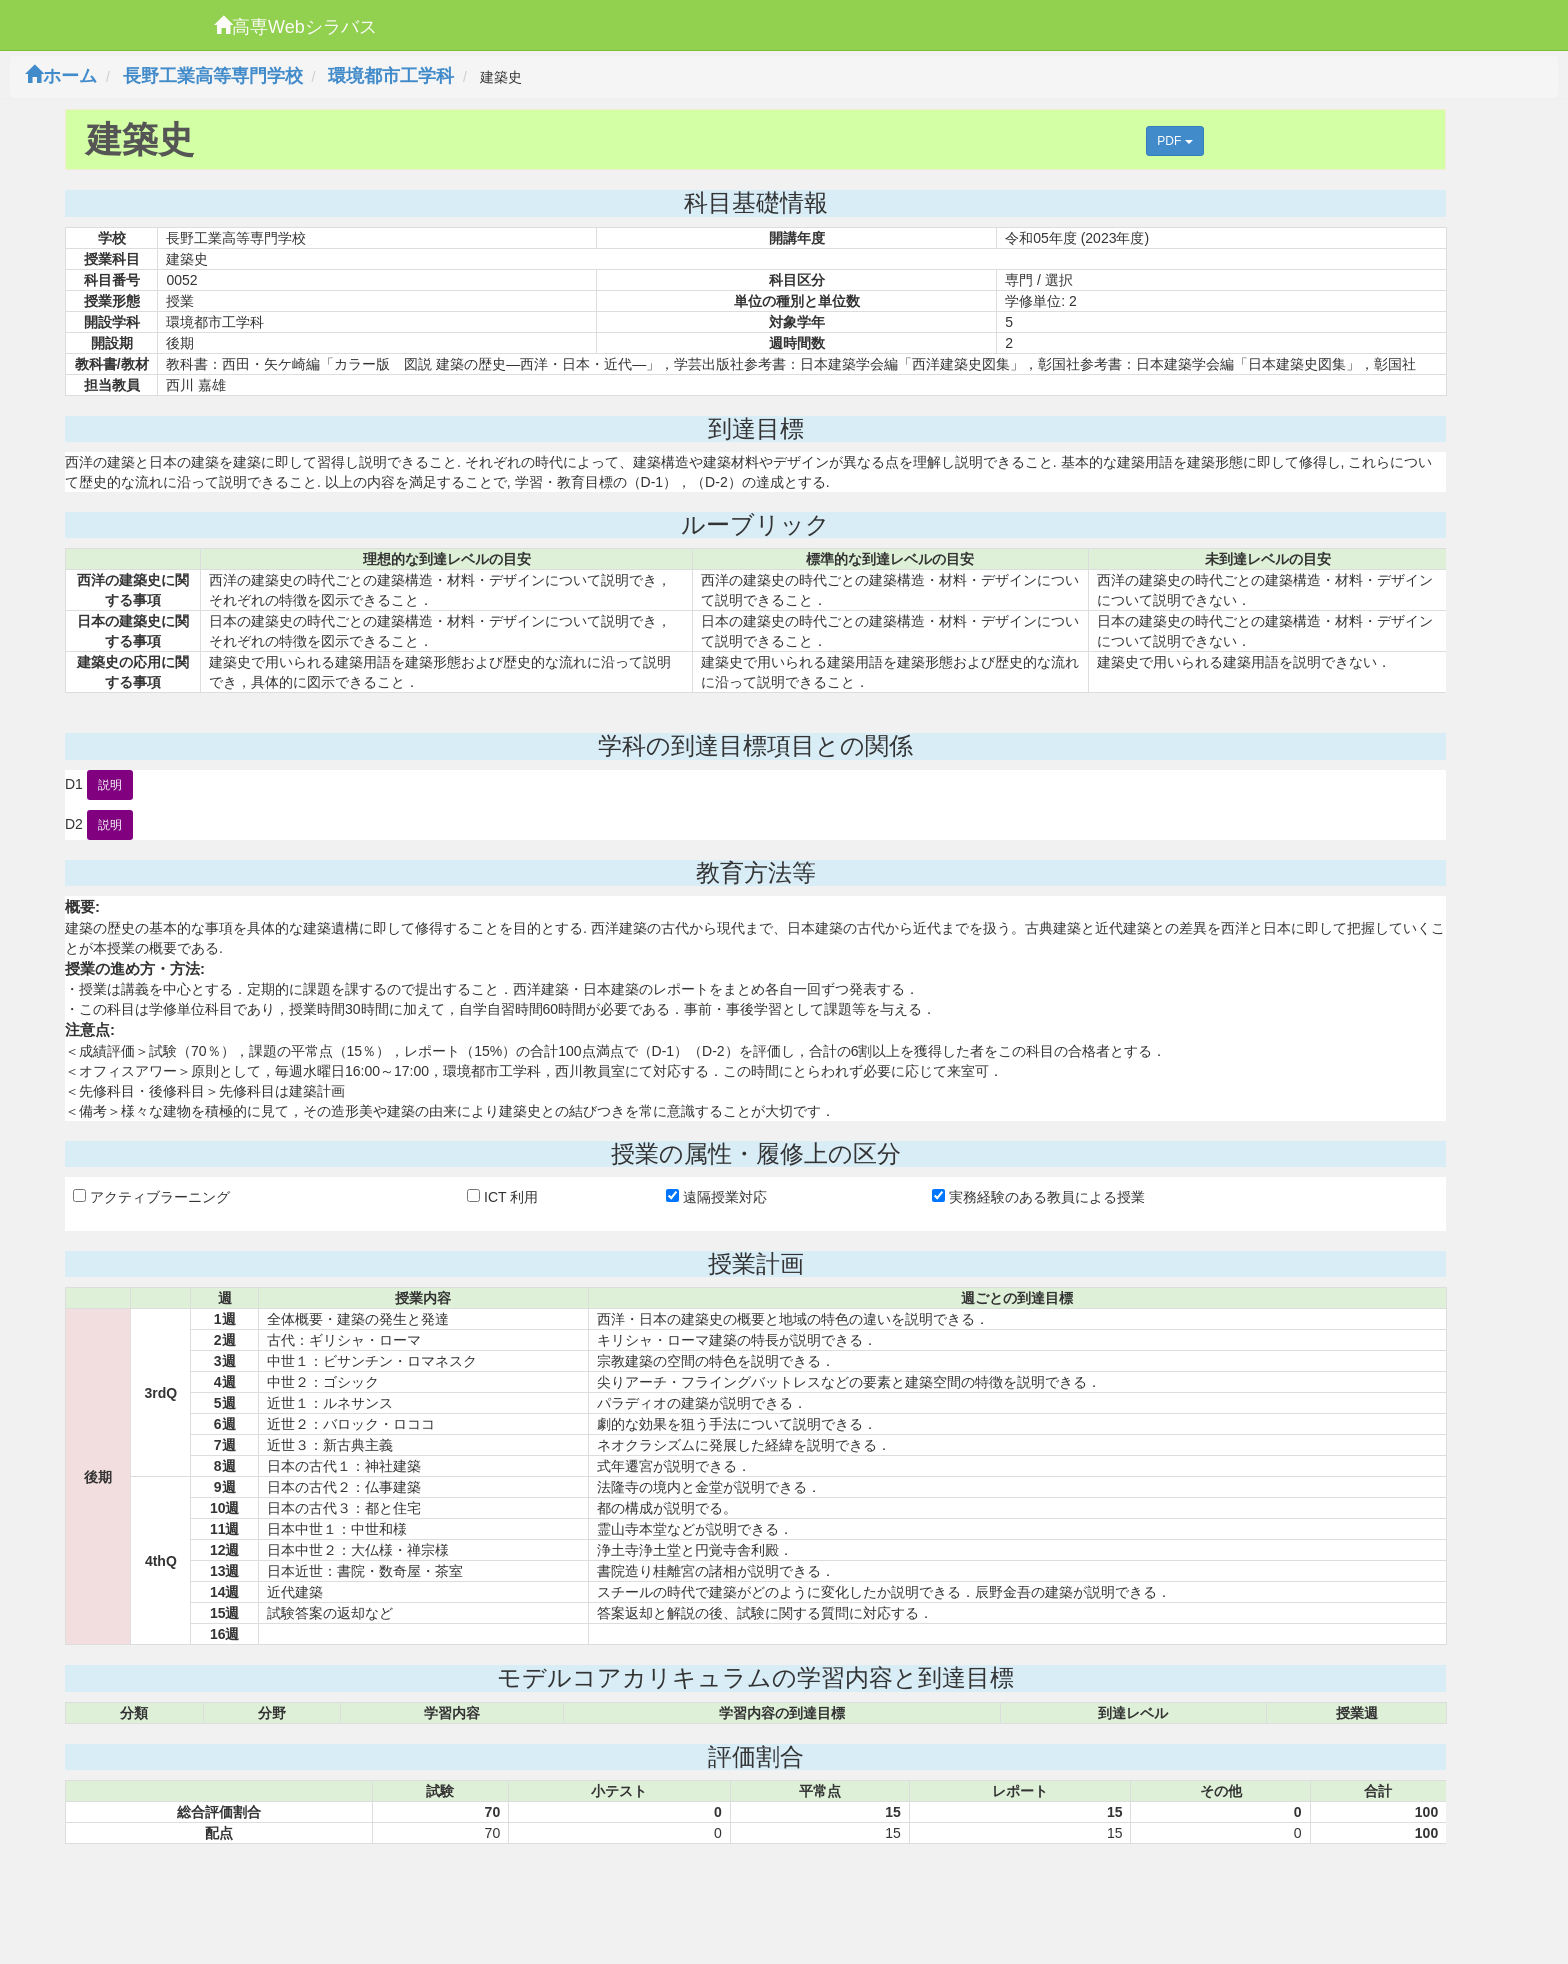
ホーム (61, 76)
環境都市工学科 (391, 76)
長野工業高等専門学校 (213, 76)
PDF (1174, 141)
